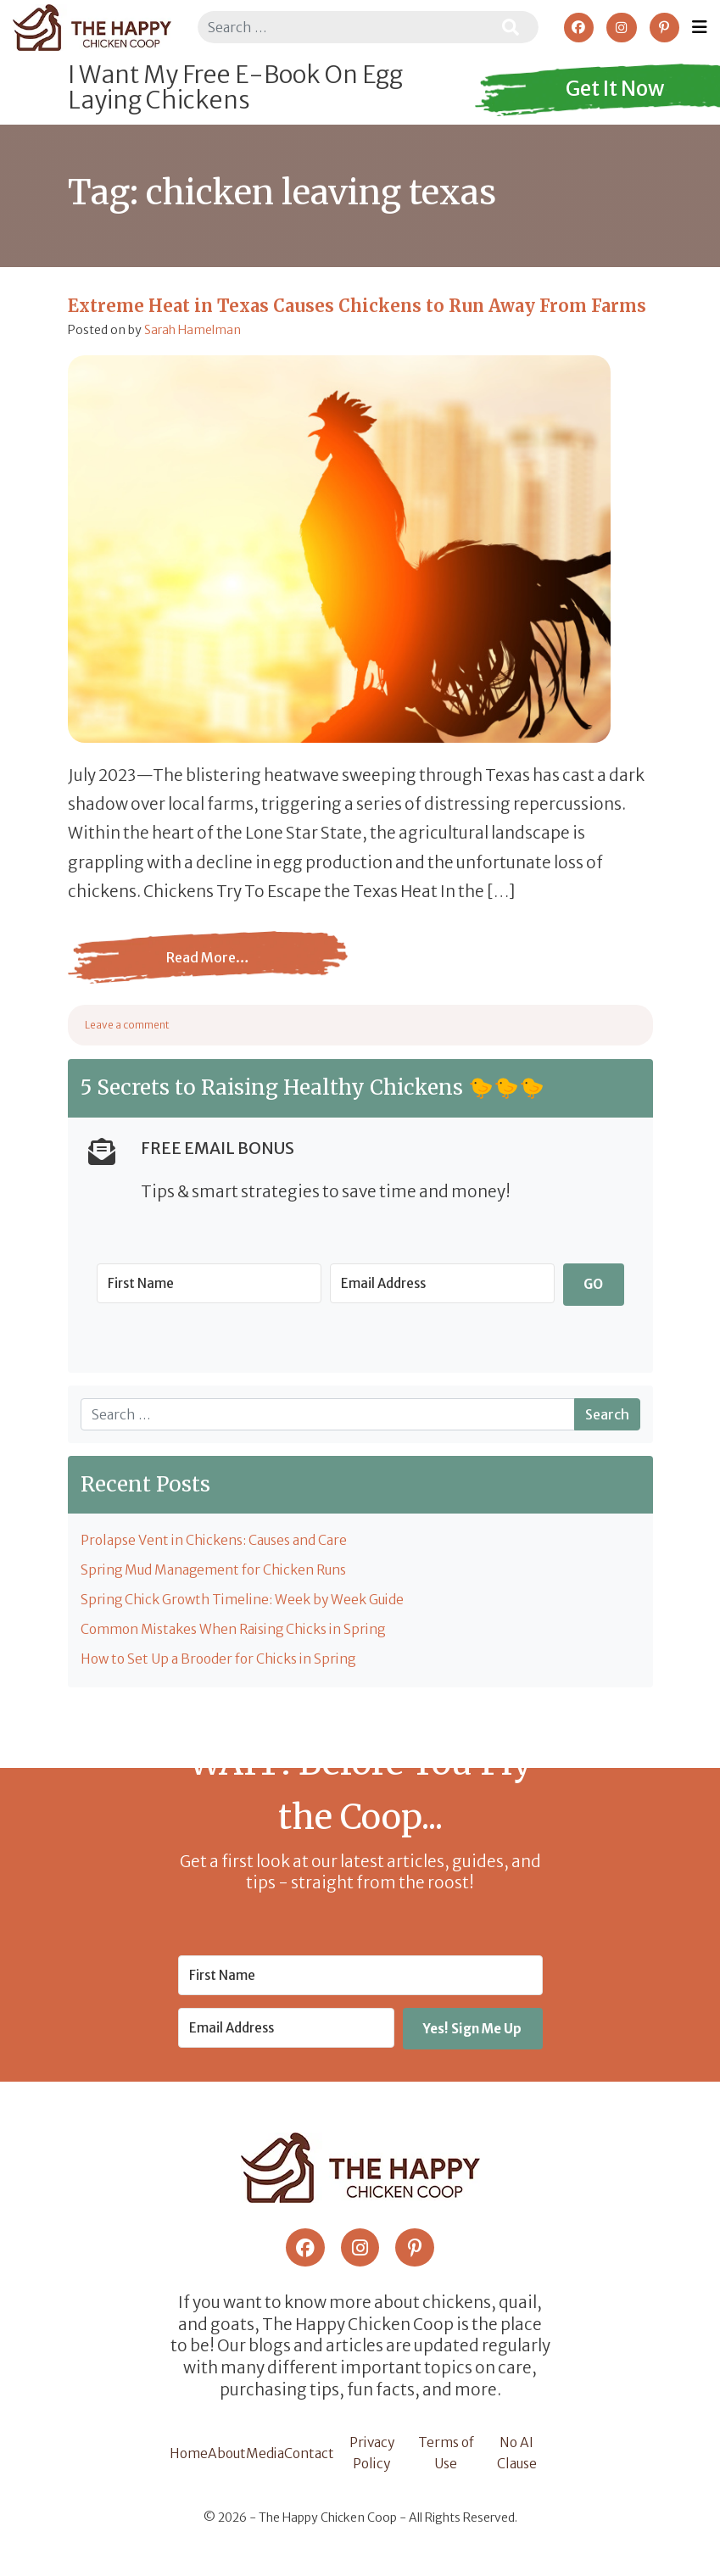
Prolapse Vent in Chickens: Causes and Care (220, 1540)
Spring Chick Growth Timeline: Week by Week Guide (249, 1600)
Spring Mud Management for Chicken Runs (220, 1570)
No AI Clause (518, 2460)
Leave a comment (127, 1024)
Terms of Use (450, 2460)
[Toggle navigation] (699, 27)
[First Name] (209, 1283)
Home (190, 2460)
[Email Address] (442, 1283)
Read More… (208, 970)
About (230, 2460)
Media (270, 2460)
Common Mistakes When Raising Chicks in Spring (243, 1631)
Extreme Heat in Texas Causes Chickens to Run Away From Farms (357, 305)
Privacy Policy (378, 2460)
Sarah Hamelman (192, 329)
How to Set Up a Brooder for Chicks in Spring (225, 1661)
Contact (316, 2460)
